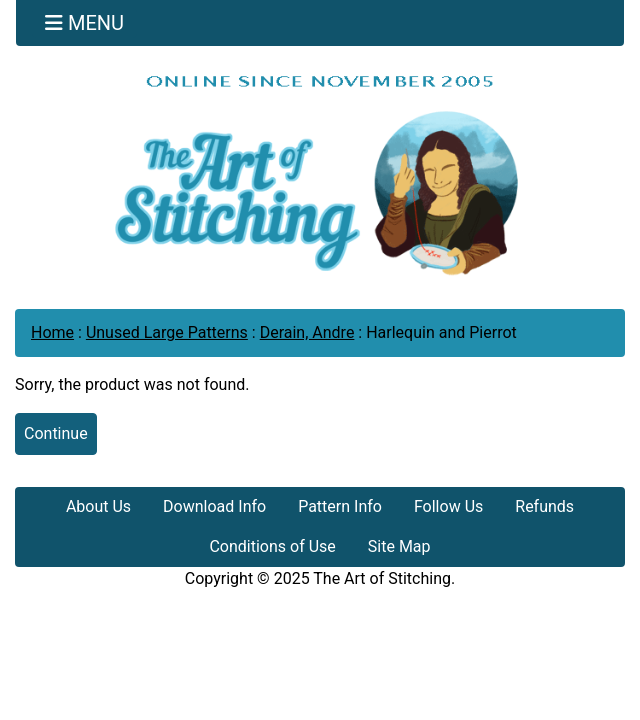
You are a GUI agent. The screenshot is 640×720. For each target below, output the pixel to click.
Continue (56, 433)
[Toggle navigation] (84, 23)
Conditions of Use (272, 546)
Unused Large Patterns (167, 332)
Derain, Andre (307, 332)
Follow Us (448, 506)
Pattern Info (340, 506)
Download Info (214, 506)
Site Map (399, 546)
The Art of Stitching (382, 578)
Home (52, 332)
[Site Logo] (320, 174)
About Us (98, 506)
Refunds (544, 506)
